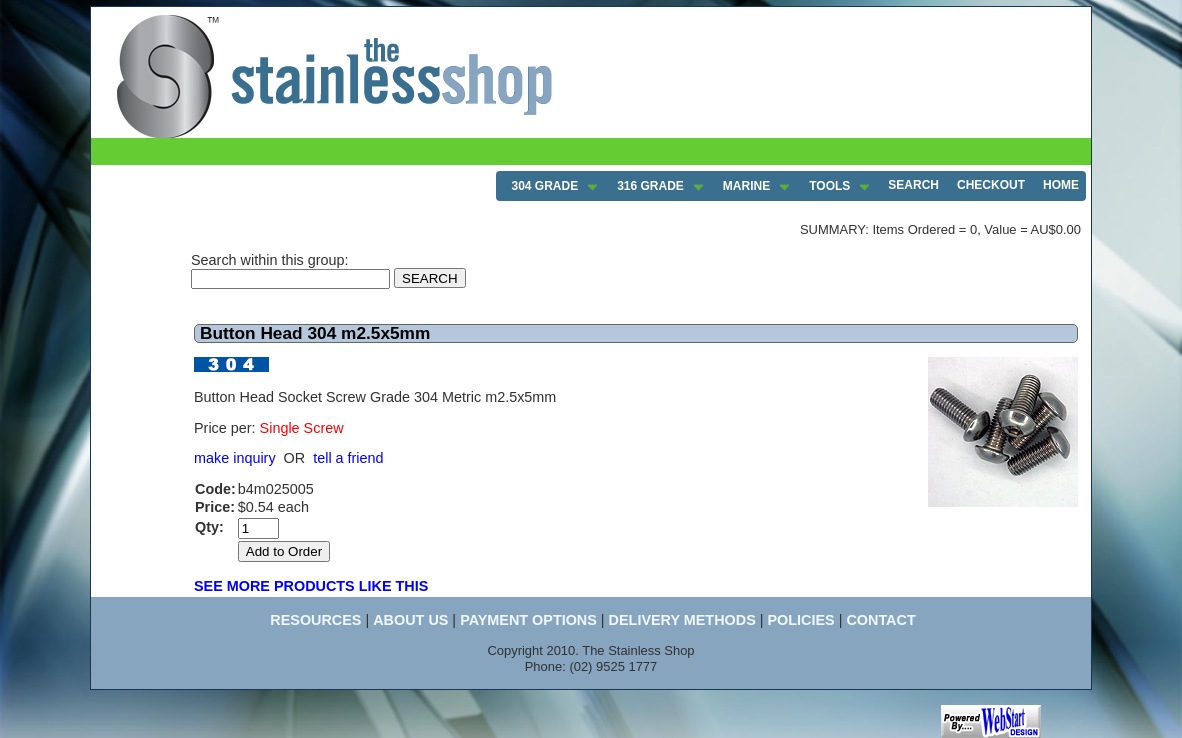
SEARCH (913, 185)
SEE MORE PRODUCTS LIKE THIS (311, 586)
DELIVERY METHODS (682, 620)
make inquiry (235, 458)
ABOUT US (410, 620)
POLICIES (800, 620)
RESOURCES (315, 620)
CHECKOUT (991, 185)
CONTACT (880, 620)
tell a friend (348, 458)
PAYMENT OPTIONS (528, 620)
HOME (1061, 185)
